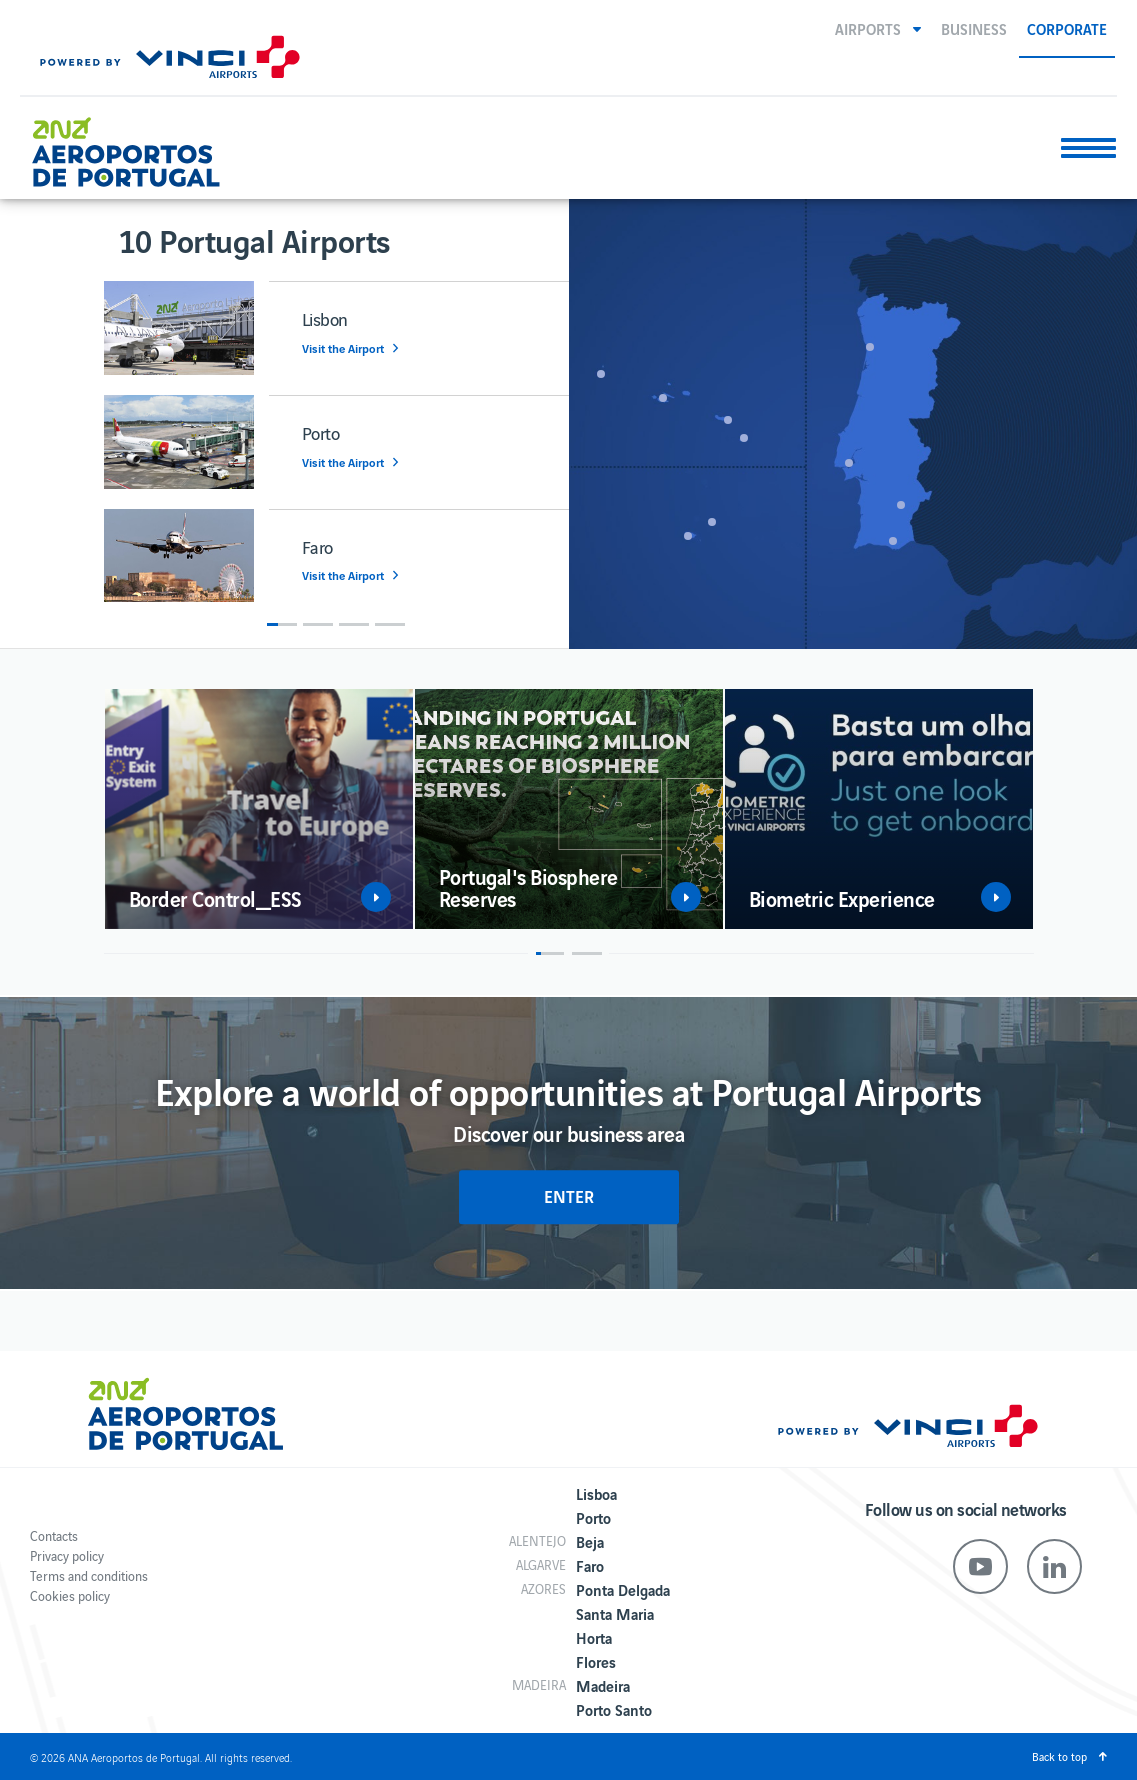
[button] (878, 28)
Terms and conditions (89, 1575)
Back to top (1059, 1756)
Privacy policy (67, 1555)
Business (974, 28)
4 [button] (390, 624)
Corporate (1067, 28)
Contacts (54, 1535)
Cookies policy (70, 1595)
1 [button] (282, 624)
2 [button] (318, 624)
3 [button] (354, 624)
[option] (336, 451)
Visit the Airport (343, 348)
